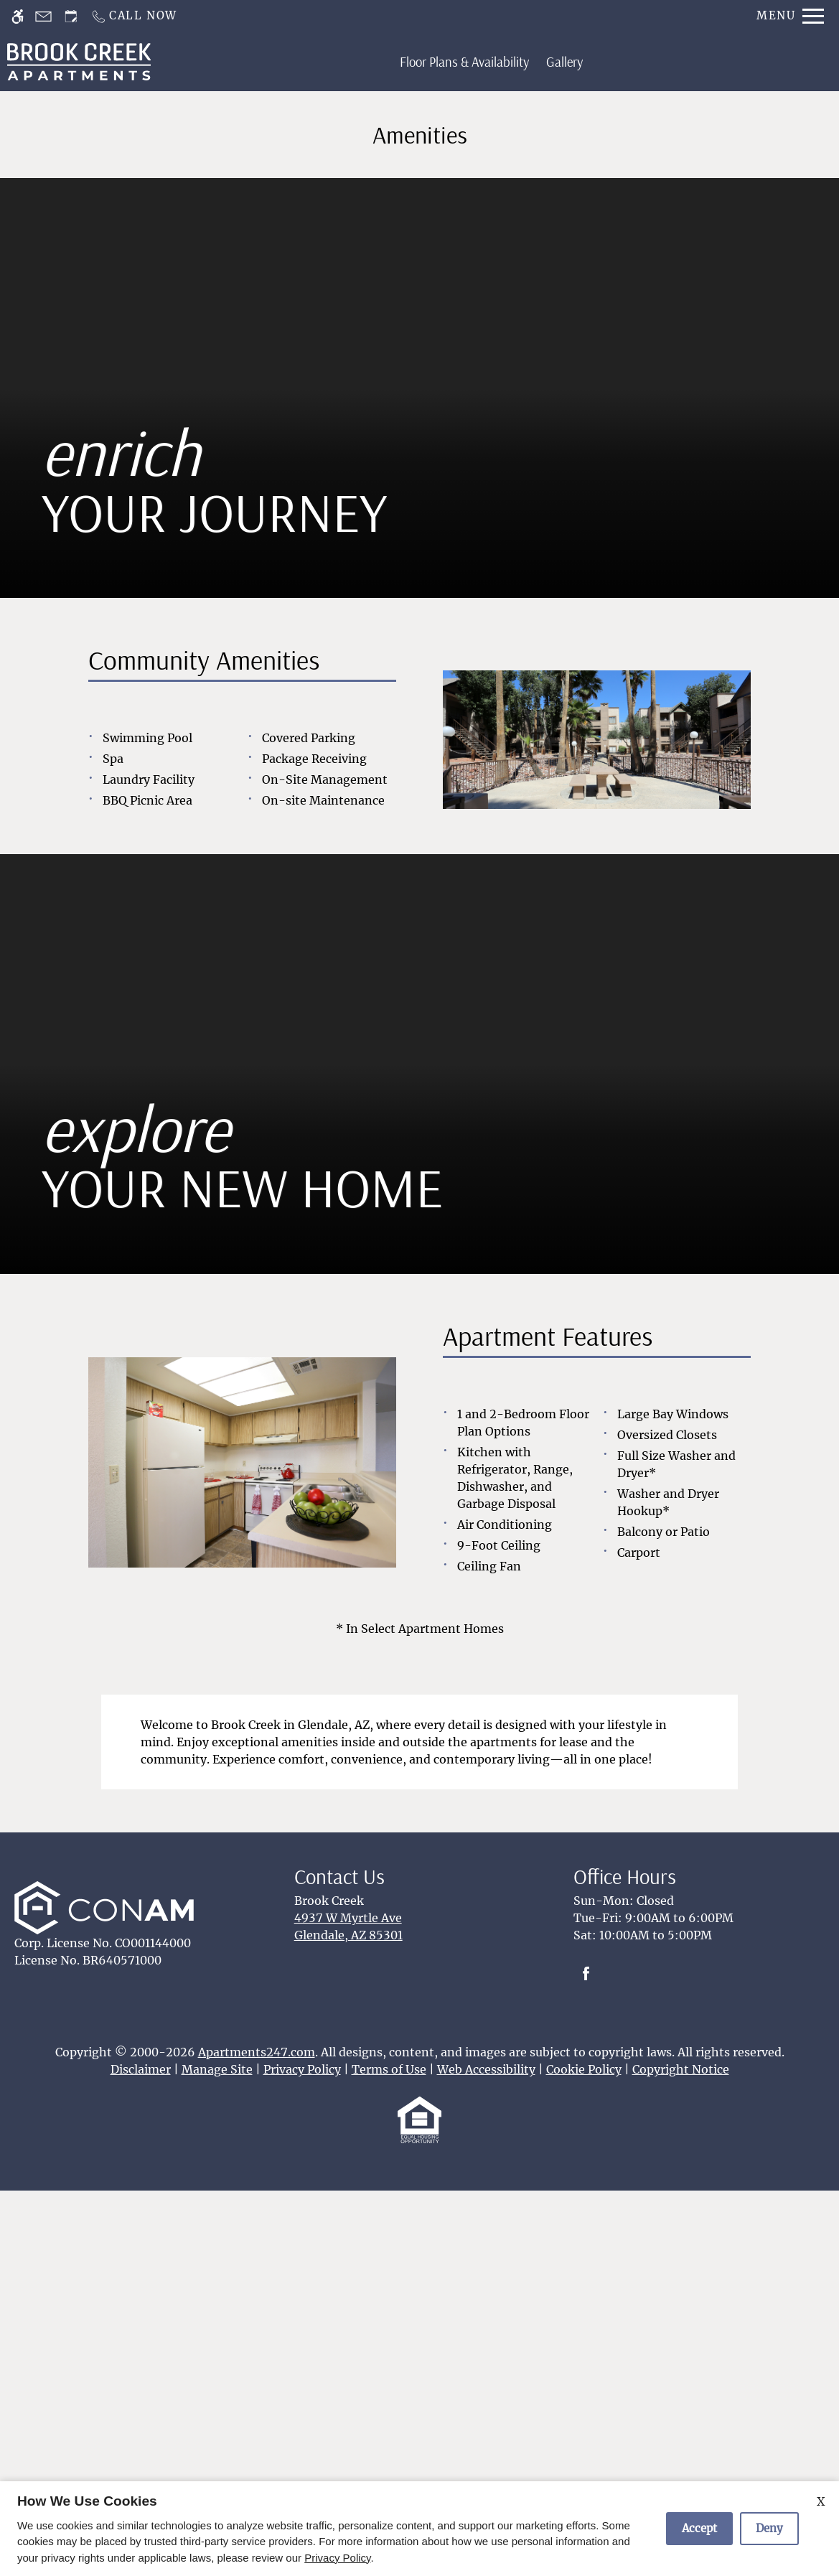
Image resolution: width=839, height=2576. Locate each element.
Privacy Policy (337, 2558)
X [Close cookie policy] (821, 2501)
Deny (769, 2528)
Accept (699, 2528)
